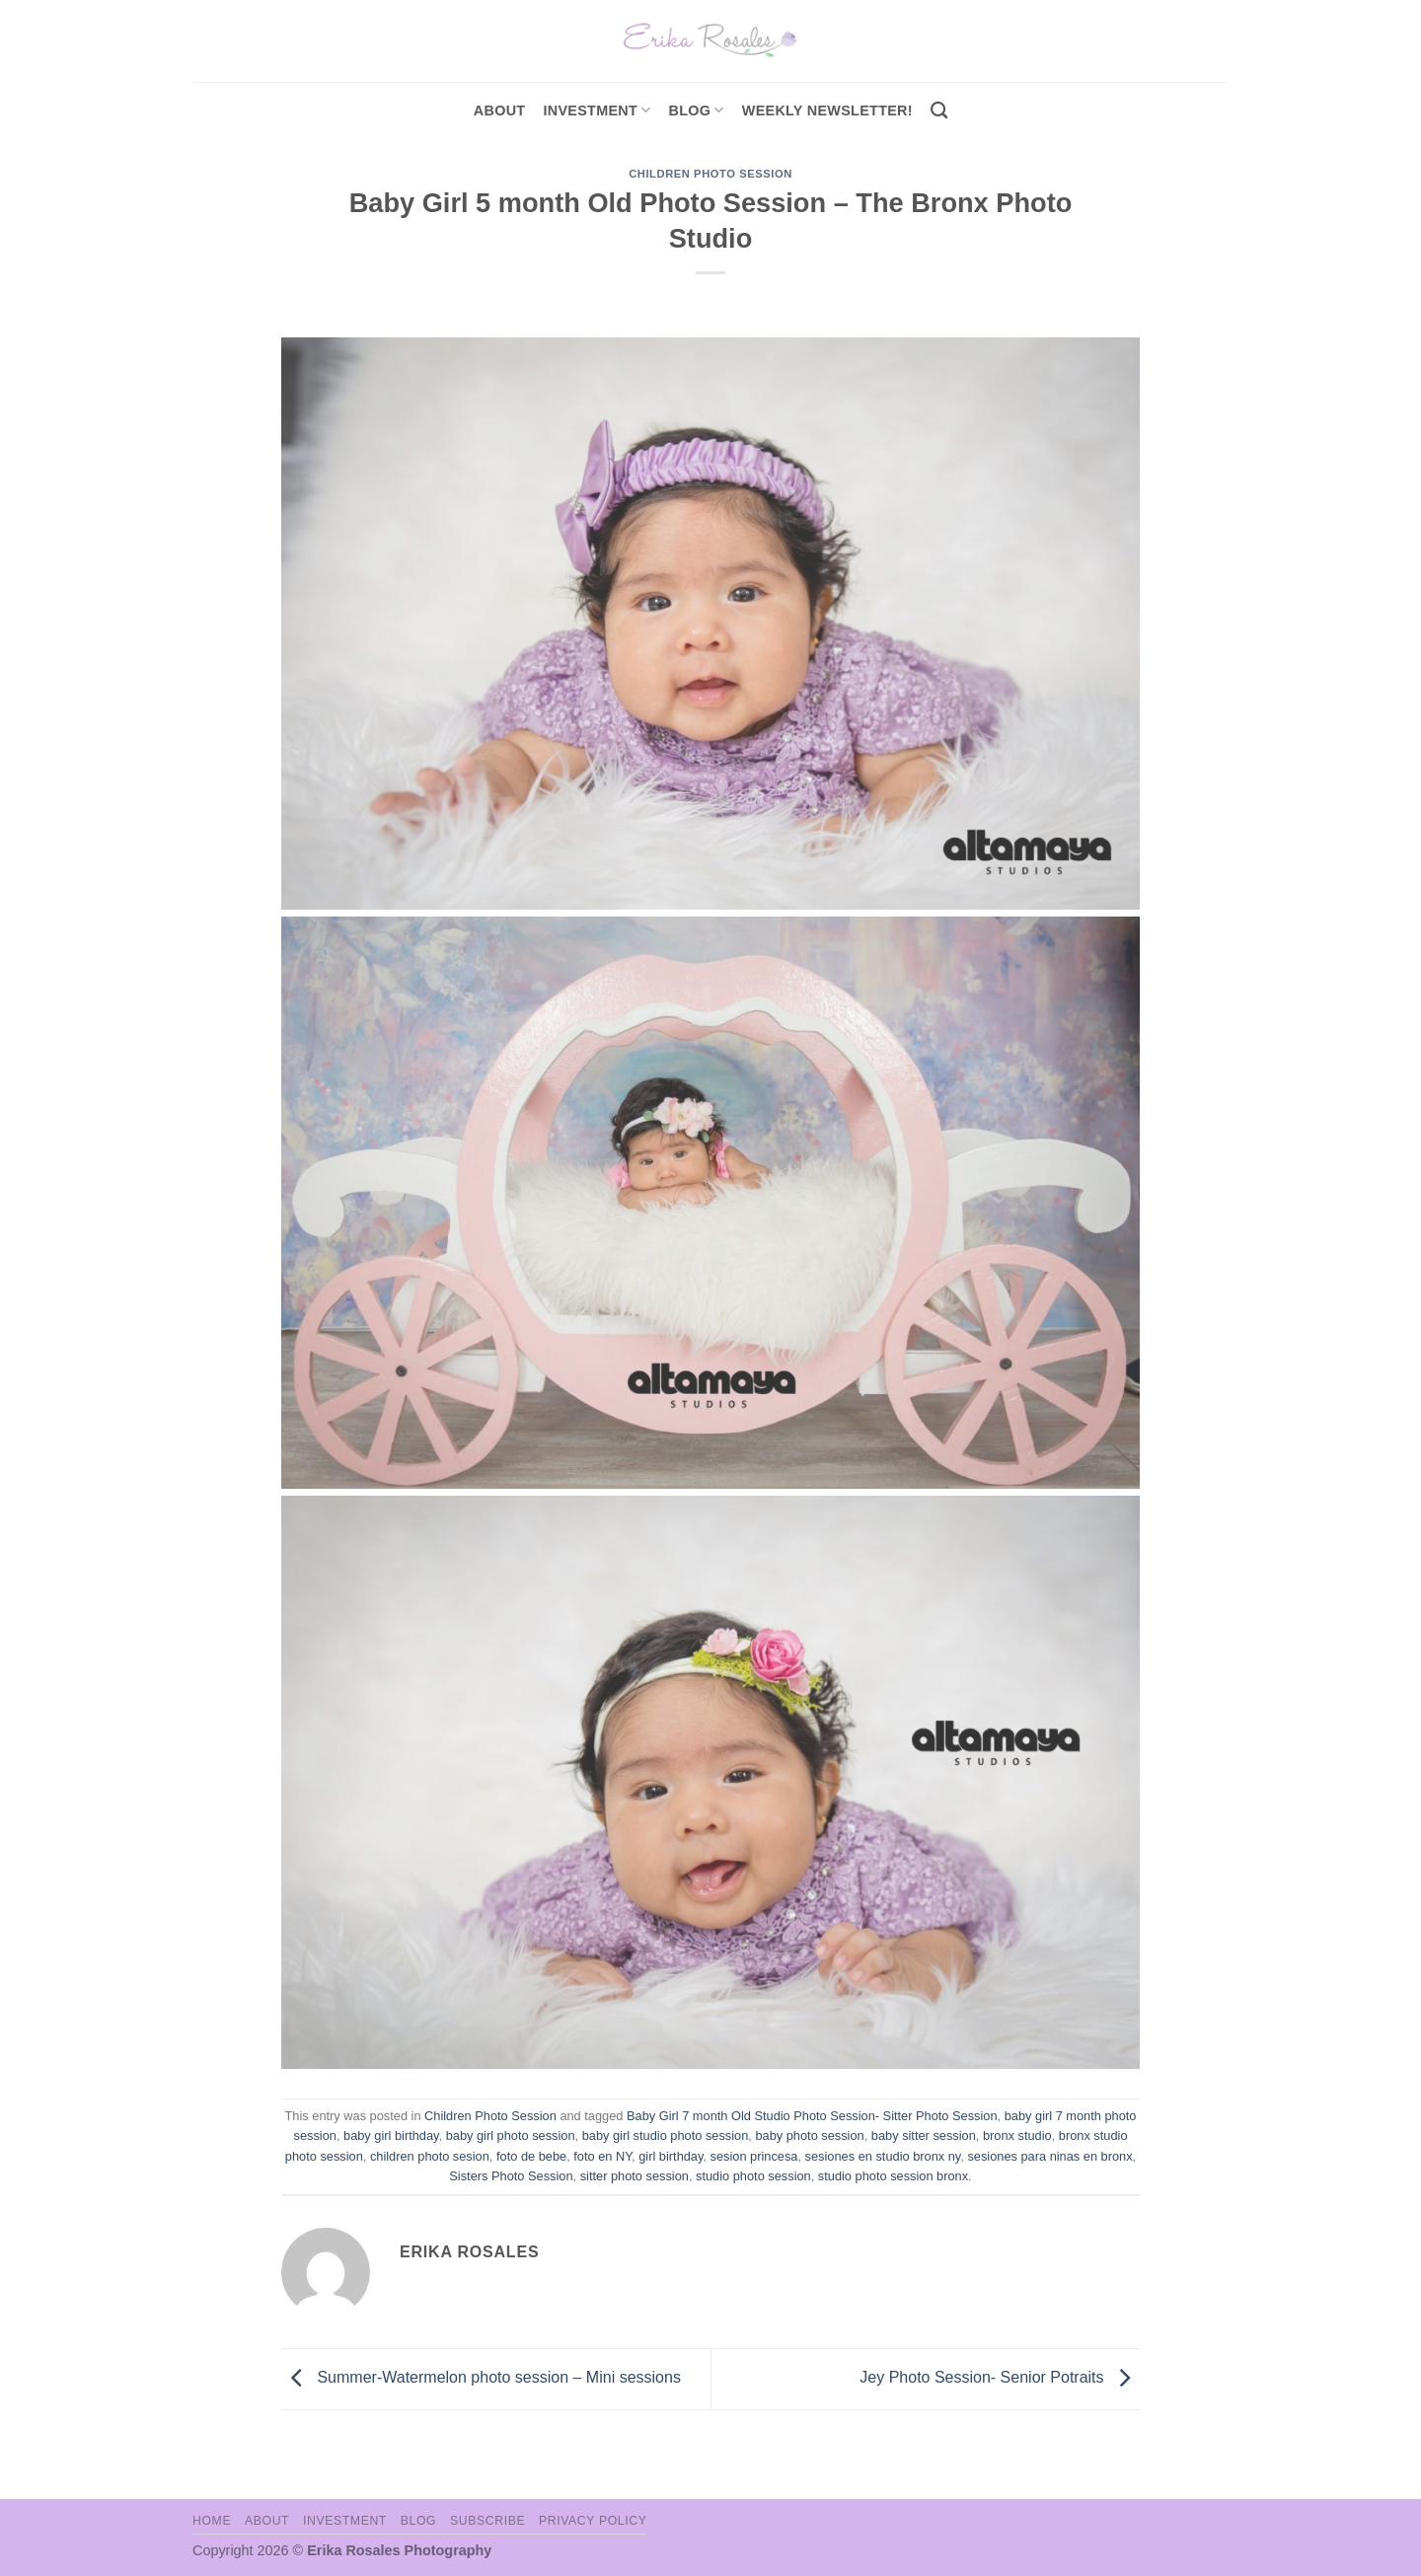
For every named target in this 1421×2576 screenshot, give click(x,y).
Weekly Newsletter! (827, 110)
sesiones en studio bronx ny (883, 2156)
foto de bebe (531, 2156)
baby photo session (809, 2135)
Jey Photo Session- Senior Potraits (1000, 2378)
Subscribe (487, 2521)
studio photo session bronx (893, 2176)
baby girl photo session (510, 2135)
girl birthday (670, 2156)
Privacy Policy (592, 2521)
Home (211, 2521)
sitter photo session (634, 2176)
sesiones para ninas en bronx (1049, 2156)
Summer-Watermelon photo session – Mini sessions (481, 2378)
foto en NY (602, 2156)
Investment (345, 2521)
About (500, 110)
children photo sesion (429, 2156)
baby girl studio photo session (665, 2135)
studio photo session (753, 2176)
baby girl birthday (391, 2135)
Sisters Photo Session (510, 2176)
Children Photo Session (710, 174)
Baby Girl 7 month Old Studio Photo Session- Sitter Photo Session (812, 2115)
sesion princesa (754, 2156)
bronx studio (1017, 2135)
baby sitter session (923, 2135)
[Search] (939, 111)
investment (596, 110)
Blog (696, 110)
